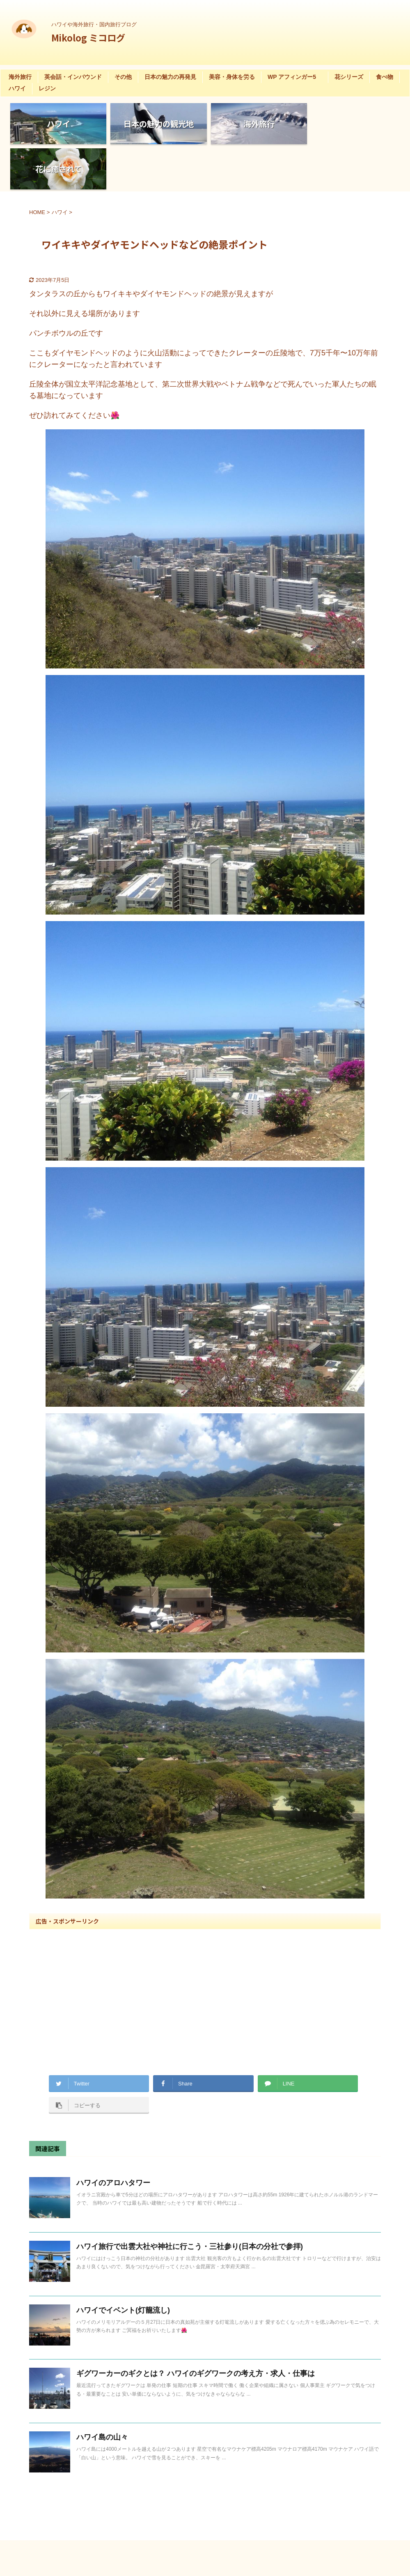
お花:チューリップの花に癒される (99, 2454)
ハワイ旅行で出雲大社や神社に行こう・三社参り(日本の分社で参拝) (189, 2201)
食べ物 (384, 77)
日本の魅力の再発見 (170, 77)
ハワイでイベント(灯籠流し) (123, 2265)
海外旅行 (20, 77)
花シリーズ (348, 77)
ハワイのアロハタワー (113, 2138)
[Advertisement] (205, 1945)
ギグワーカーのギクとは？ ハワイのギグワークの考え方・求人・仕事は (195, 2328)
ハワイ (17, 88)
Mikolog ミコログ (88, 37)
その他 (123, 77)
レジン (47, 88)
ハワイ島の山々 (102, 2392)
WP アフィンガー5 (295, 77)
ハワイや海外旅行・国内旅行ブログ (228, 2537)
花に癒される (70, 2464)
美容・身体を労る (232, 77)
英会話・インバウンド (73, 77)
